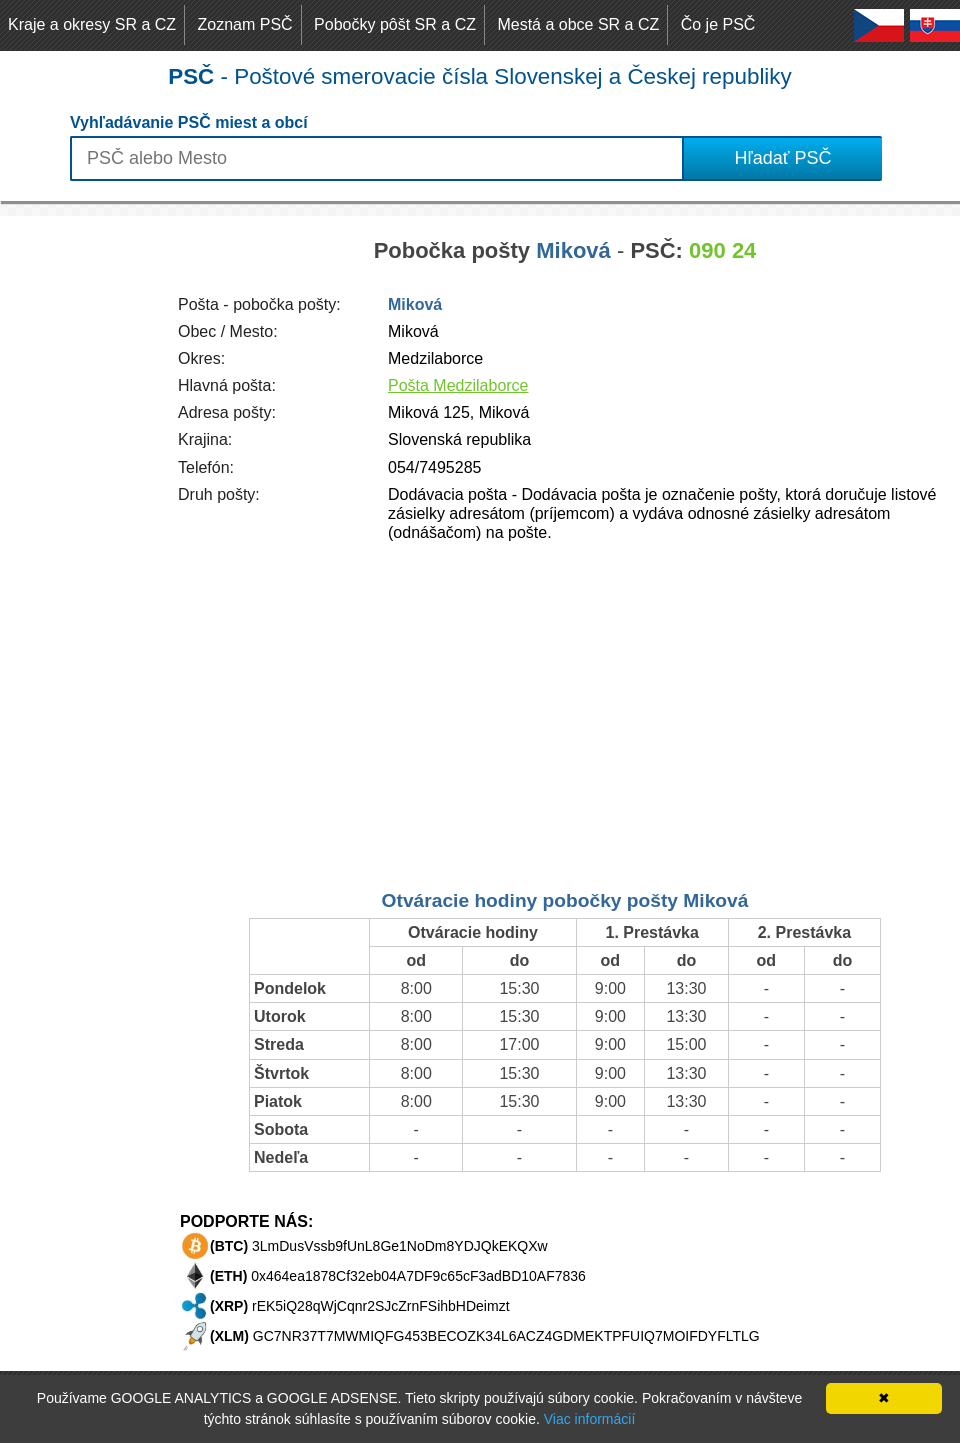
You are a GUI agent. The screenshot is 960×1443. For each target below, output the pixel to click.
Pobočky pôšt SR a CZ (395, 24)
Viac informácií (590, 1419)
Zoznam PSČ (245, 24)
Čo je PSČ (718, 24)
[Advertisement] (80, 516)
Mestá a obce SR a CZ (578, 24)
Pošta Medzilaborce (458, 385)
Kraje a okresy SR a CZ (92, 24)
